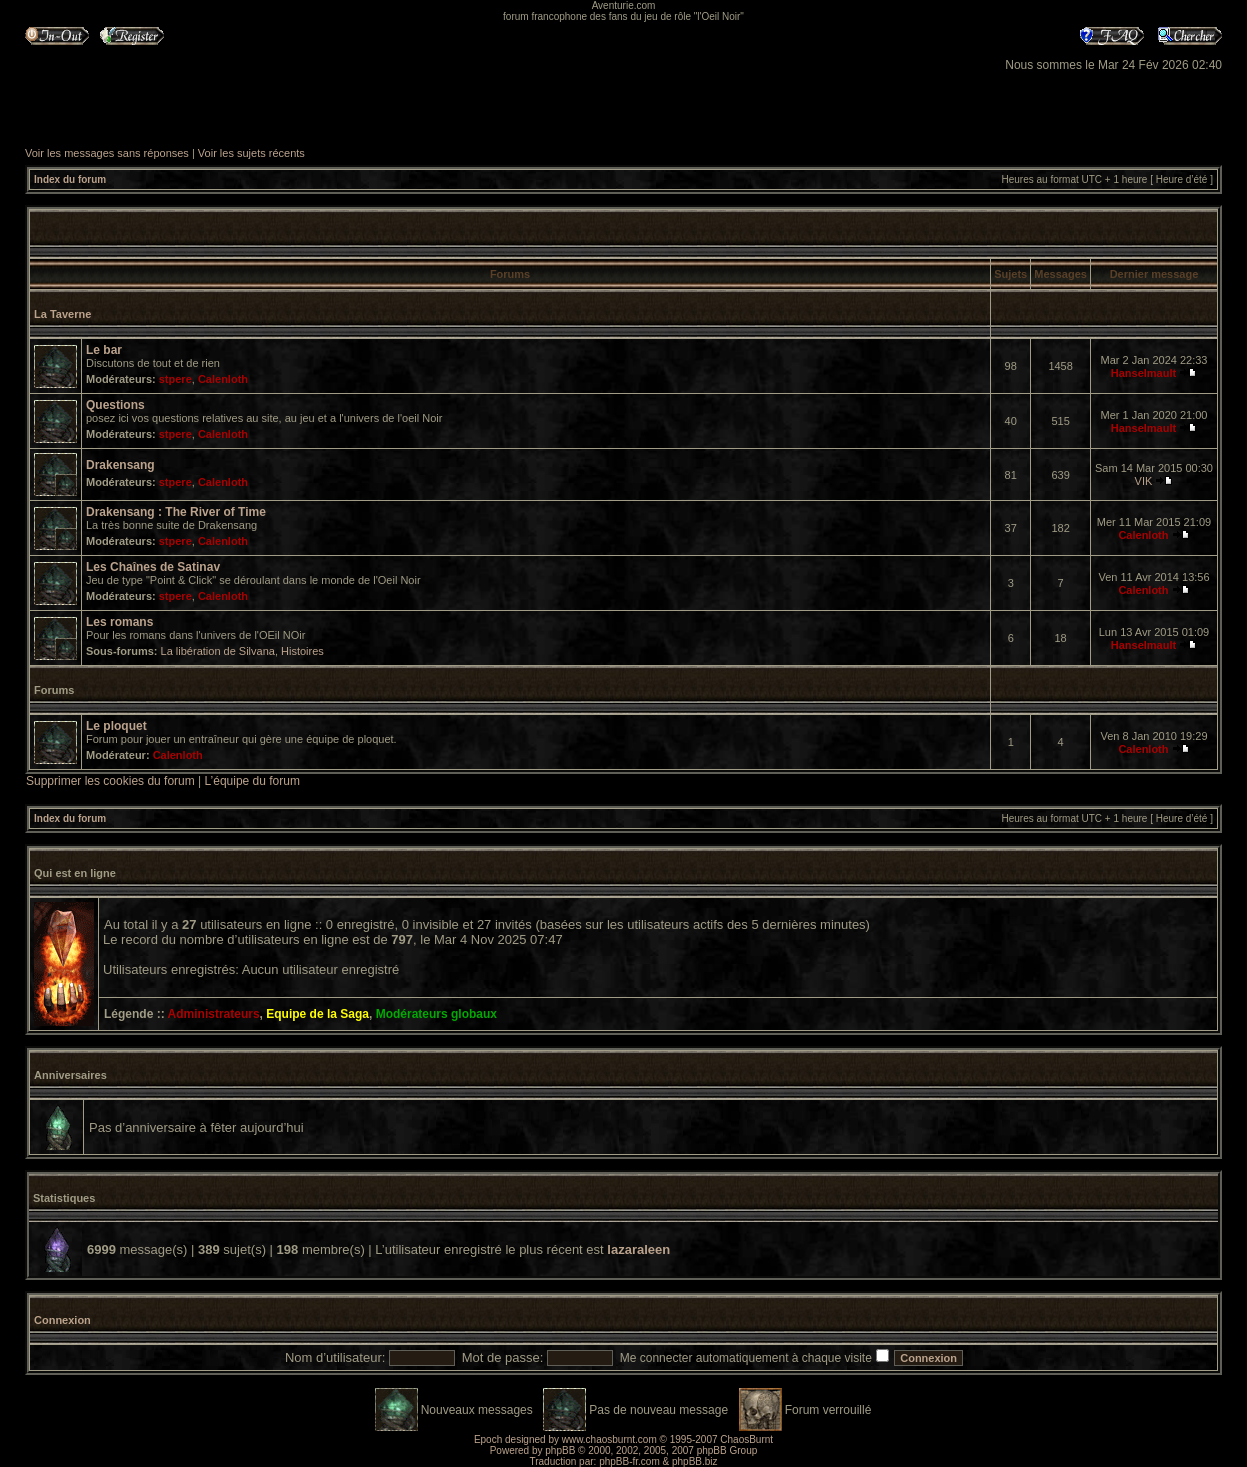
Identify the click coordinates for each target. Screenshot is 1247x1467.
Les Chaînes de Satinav (153, 567)
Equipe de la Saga (317, 1014)
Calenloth (223, 379)
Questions (115, 405)
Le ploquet (116, 726)
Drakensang (120, 465)
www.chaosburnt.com (609, 1439)
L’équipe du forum (252, 781)
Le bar (104, 350)
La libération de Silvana (218, 651)
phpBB (560, 1450)
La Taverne (62, 314)
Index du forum (70, 179)
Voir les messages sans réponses (107, 153)
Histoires (302, 651)
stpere (175, 379)
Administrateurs (214, 1014)
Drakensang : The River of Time (176, 512)
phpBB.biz (695, 1461)
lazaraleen (638, 1249)
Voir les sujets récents (251, 153)
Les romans (119, 622)
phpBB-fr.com (629, 1461)
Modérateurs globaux (436, 1014)
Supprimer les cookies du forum (110, 781)
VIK (1144, 481)
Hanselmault (1143, 373)
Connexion (62, 1320)
